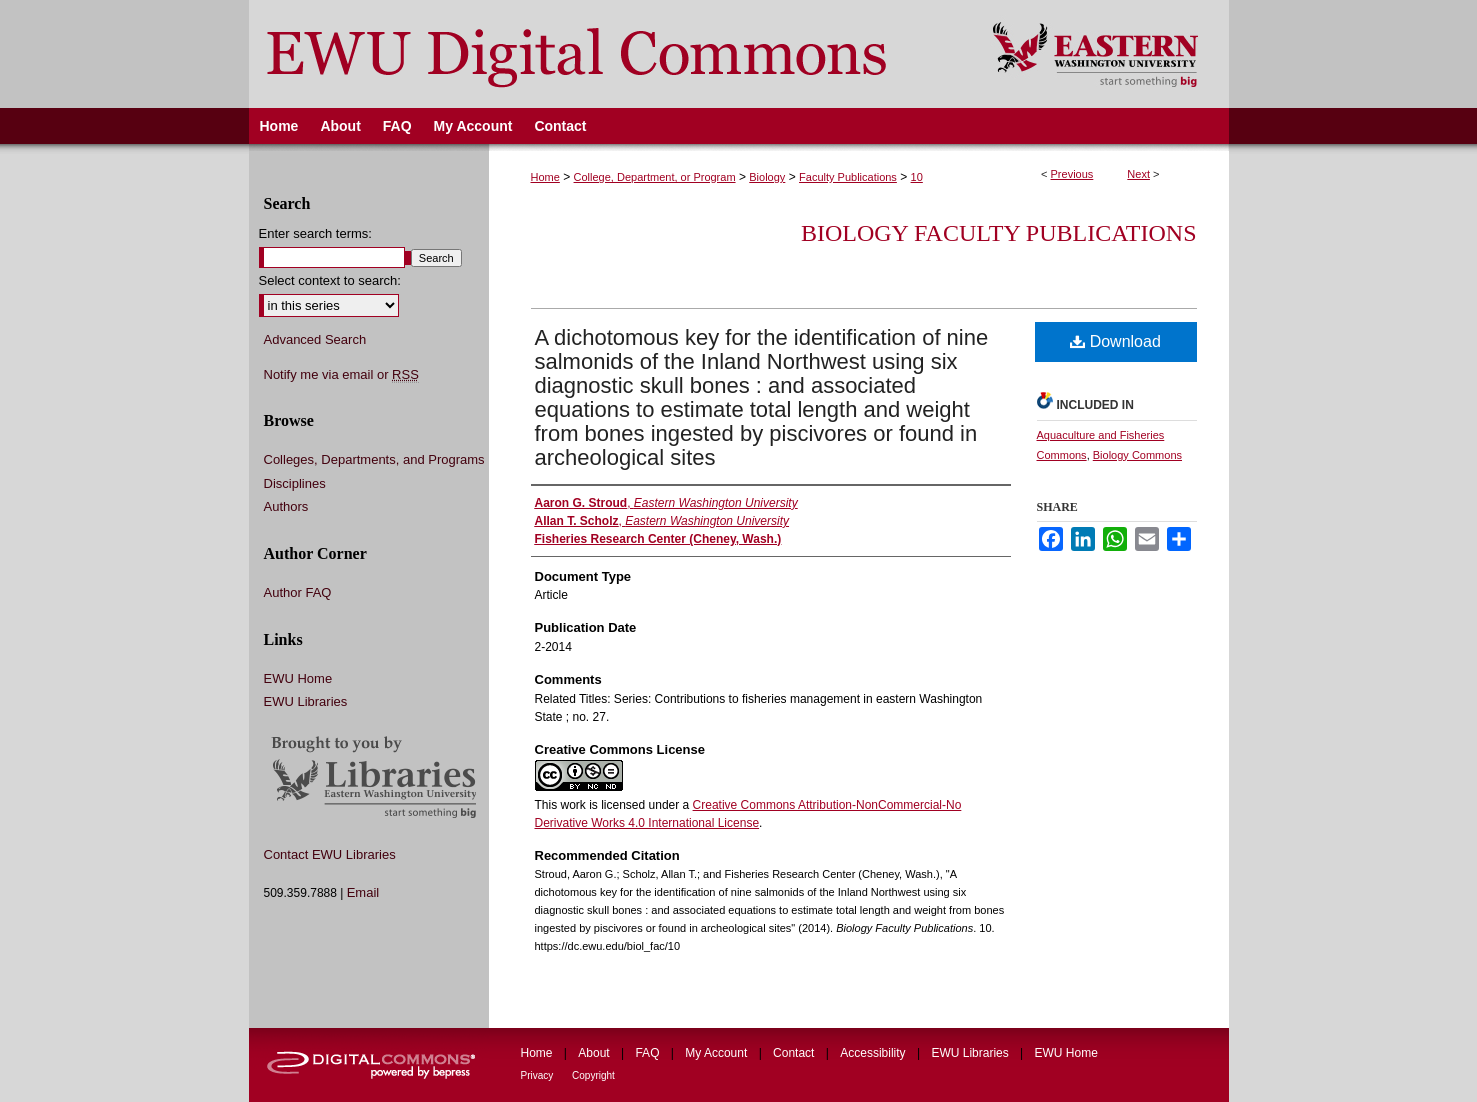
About (595, 1053)
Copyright (593, 1075)
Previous (1072, 174)
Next (1138, 174)
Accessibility (874, 1053)
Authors (286, 506)
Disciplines (295, 483)
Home (545, 177)
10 (917, 177)
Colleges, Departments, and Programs (374, 459)
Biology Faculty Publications (999, 233)
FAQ (648, 1053)
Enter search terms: (315, 233)
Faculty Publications (848, 177)
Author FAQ (298, 592)
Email (363, 892)
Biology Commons (1137, 455)
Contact (795, 1053)
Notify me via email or (341, 375)
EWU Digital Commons (607, 54)
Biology (767, 177)
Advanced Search (315, 339)
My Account (717, 1053)
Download (1115, 341)
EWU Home (298, 678)
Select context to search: (330, 280)
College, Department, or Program (655, 177)
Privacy (539, 1075)
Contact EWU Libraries (330, 854)
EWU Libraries (306, 701)
